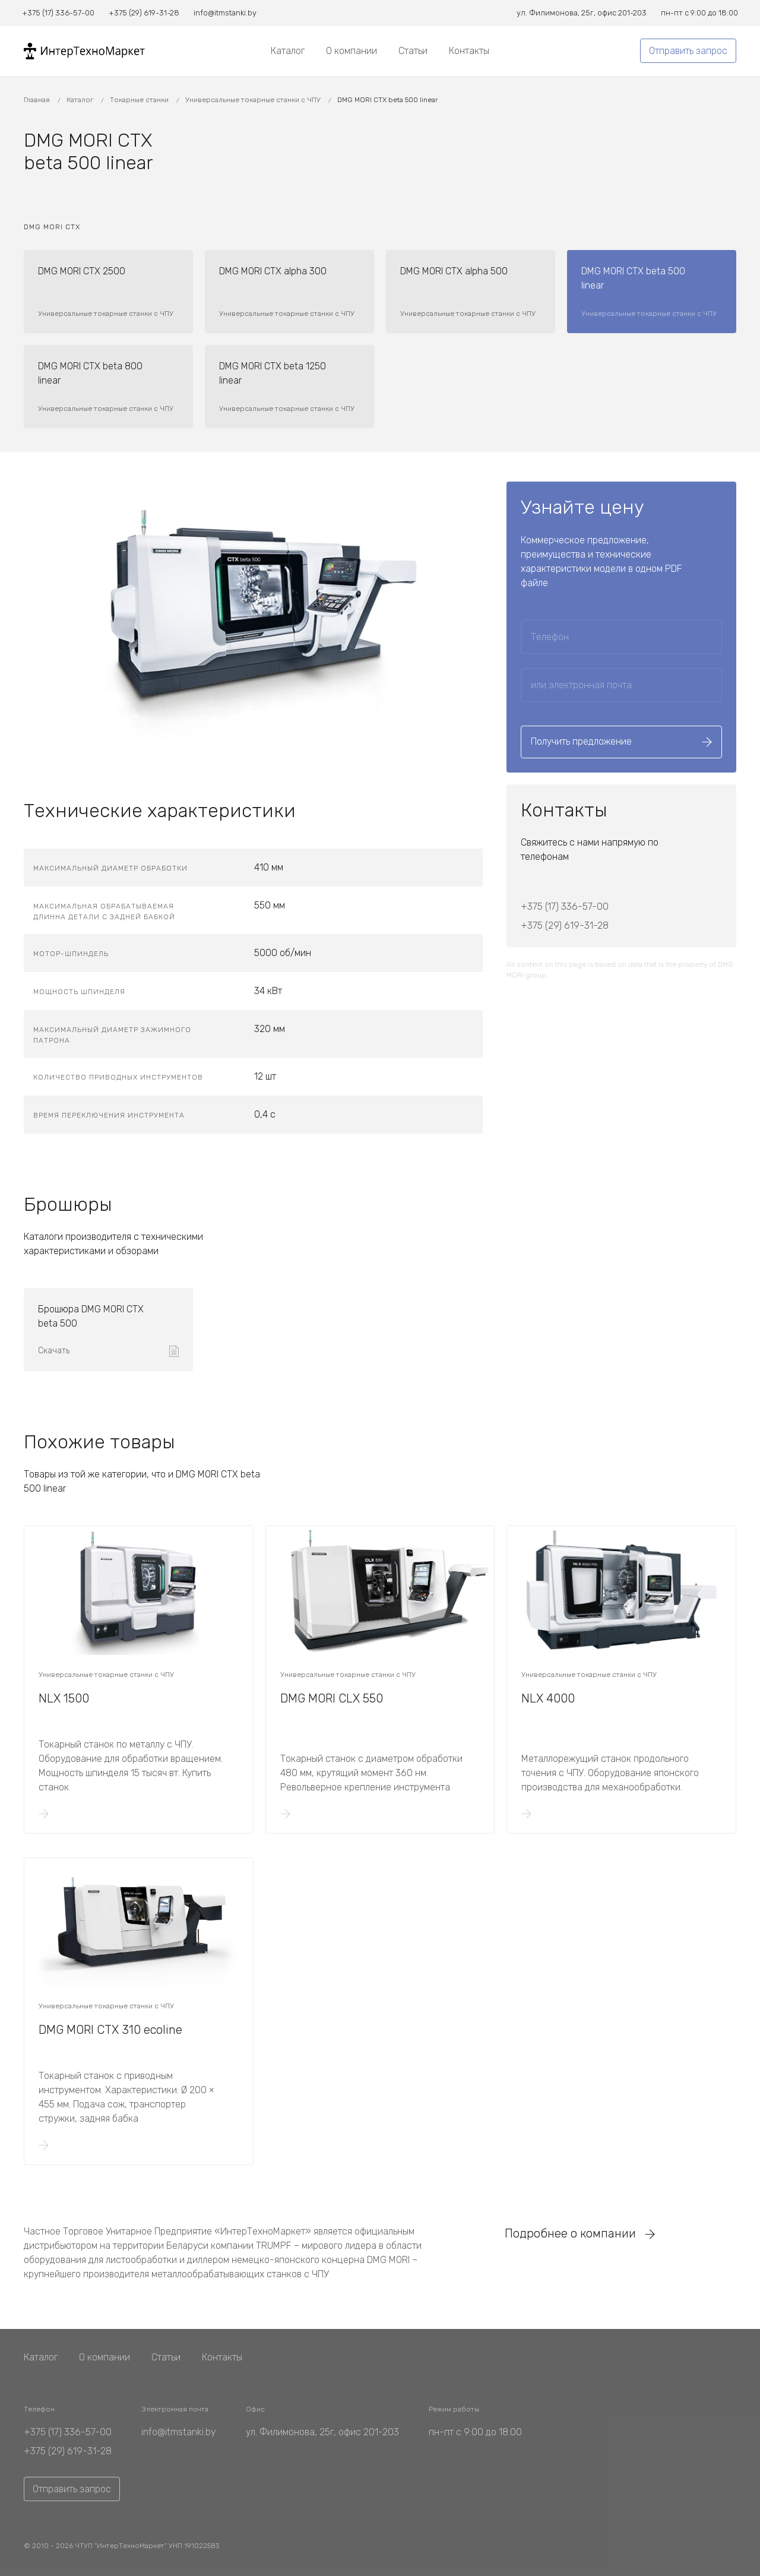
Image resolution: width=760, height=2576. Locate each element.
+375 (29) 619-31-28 (565, 925)
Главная (38, 100)
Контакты (469, 50)
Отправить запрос (688, 50)
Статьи (413, 50)
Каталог (288, 50)
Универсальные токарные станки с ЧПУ (253, 100)
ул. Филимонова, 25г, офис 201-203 (322, 2432)
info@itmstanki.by (178, 2432)
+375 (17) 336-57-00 (565, 906)
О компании (351, 50)
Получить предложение (621, 741)
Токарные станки (140, 100)
